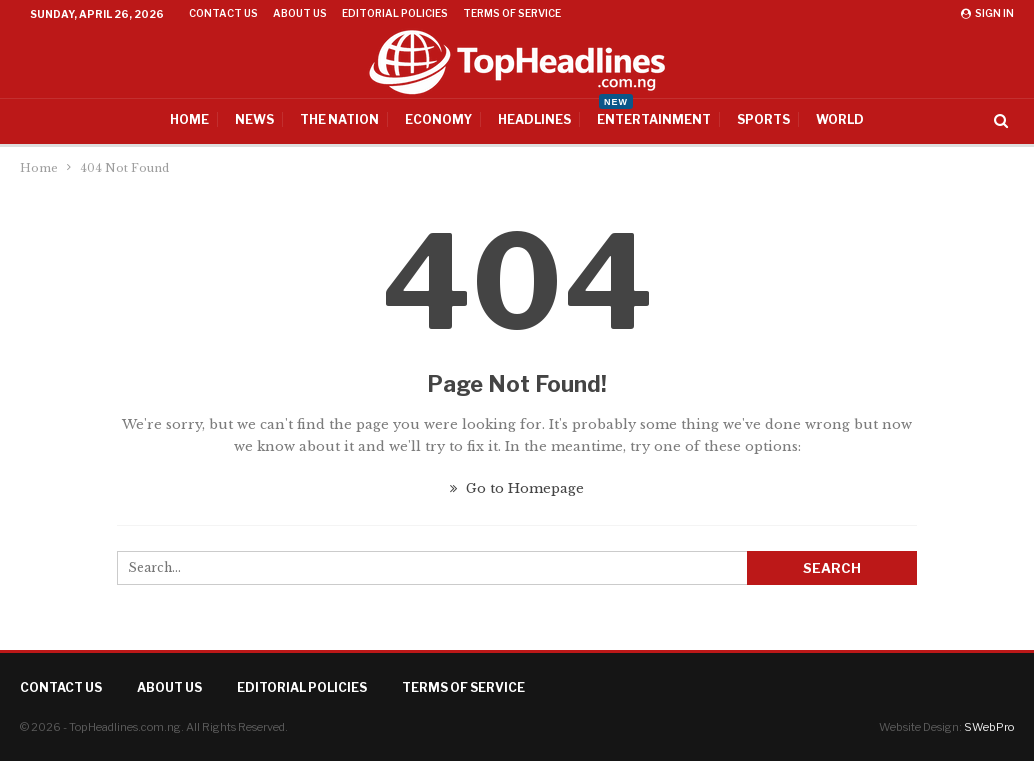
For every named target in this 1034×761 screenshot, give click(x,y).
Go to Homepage (517, 488)
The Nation (339, 119)
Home (189, 119)
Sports (763, 119)
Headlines (534, 119)
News (254, 119)
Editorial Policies (395, 13)
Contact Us (223, 13)
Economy (438, 119)
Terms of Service (512, 13)
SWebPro (989, 727)
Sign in (987, 13)
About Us (300, 13)
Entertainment (654, 113)
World (840, 119)
